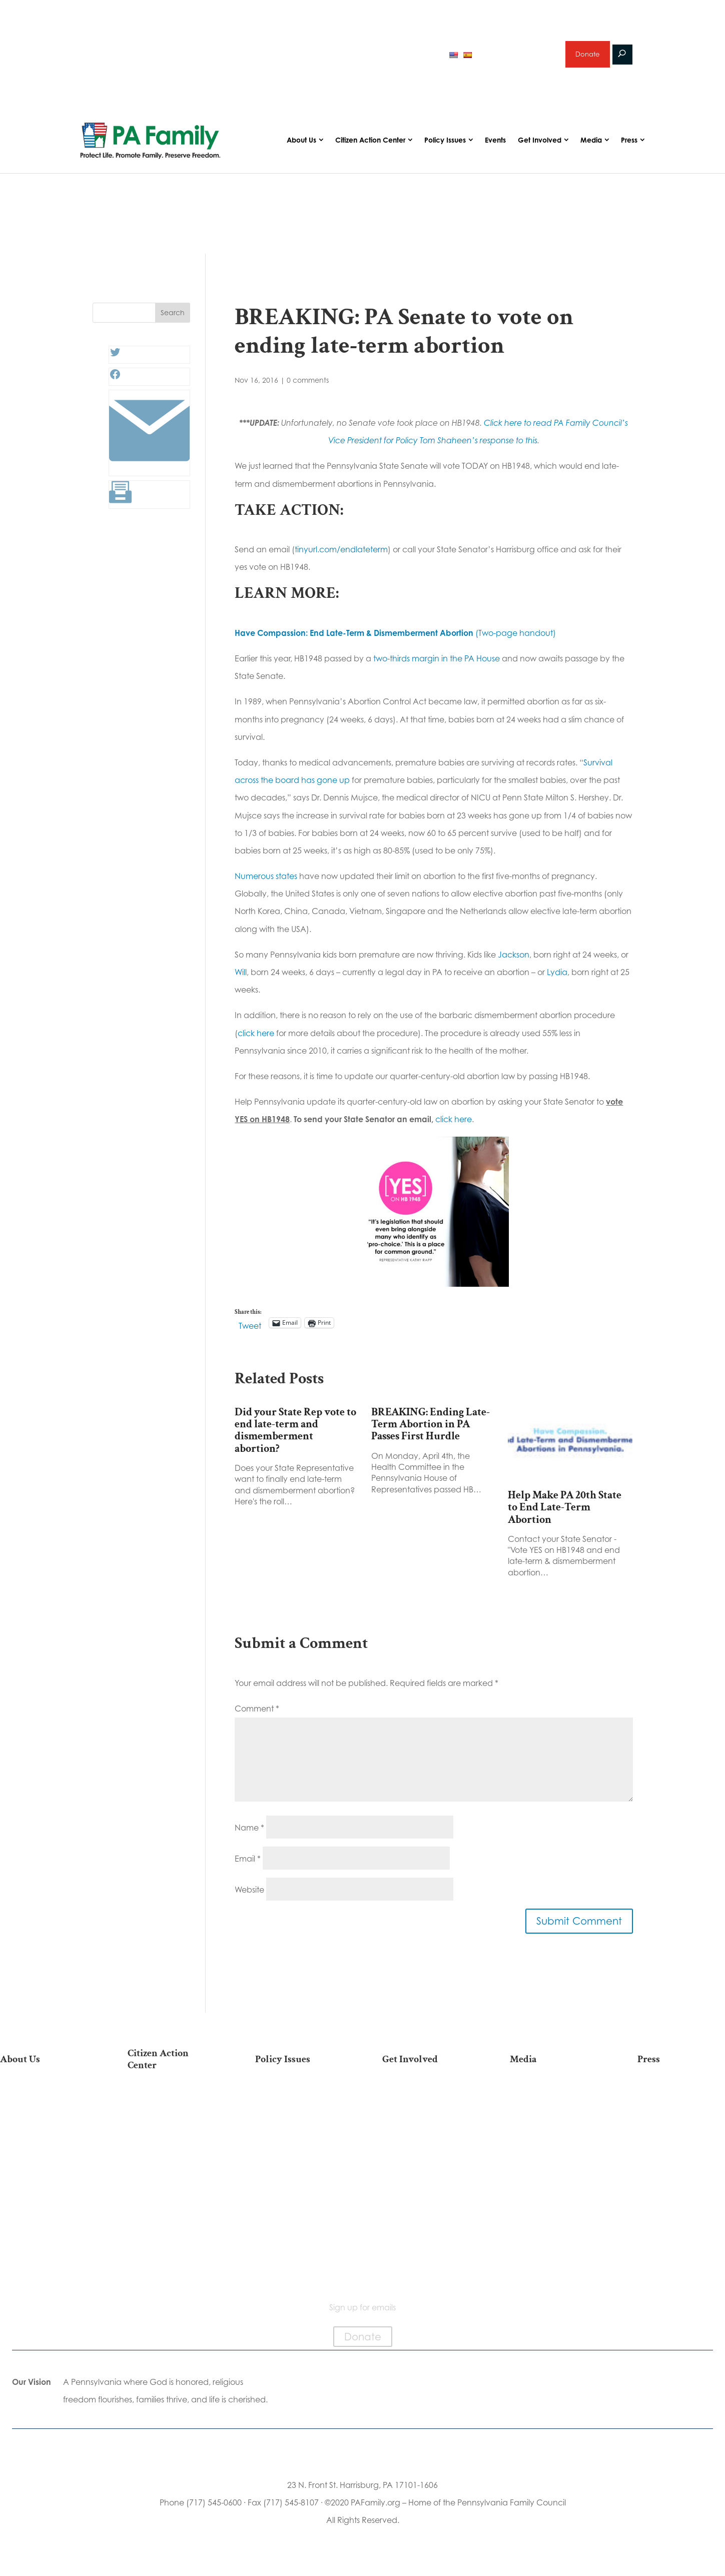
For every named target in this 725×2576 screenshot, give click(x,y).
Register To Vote (171, 2197)
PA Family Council (44, 2136)
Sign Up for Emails (426, 2183)
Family (299, 2136)
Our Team (44, 2120)
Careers (426, 2151)
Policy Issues (445, 146)
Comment (257, 1714)
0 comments (308, 386)
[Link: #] (149, 474)
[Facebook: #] (115, 383)
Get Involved (539, 146)
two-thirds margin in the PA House (436, 665)
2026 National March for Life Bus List (171, 2109)
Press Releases (680, 2104)
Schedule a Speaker (426, 2240)
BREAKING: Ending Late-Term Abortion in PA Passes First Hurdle (430, 1430)
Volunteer (426, 2136)
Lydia (557, 979)
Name (249, 1834)
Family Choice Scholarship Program (44, 2239)
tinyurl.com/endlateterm (341, 556)
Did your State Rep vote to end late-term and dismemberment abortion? (295, 1436)
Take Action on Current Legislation (171, 2135)
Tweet (250, 1330)
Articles (554, 2104)
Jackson (513, 961)
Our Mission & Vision (44, 2104)
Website (249, 1896)
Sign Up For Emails (171, 2270)
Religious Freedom (299, 2120)
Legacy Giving (426, 2167)
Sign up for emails (517, 57)
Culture (298, 2151)
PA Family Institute (44, 2151)
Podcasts (553, 2120)
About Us (301, 146)
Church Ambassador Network (44, 2214)
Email (248, 1865)
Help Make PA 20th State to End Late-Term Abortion (564, 1513)
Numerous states (266, 883)
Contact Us (44, 2260)
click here (256, 1039)
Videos (553, 2136)
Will (241, 979)
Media (591, 146)
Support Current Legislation (426, 2204)
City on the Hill (44, 2193)
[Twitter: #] (115, 361)
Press (629, 146)
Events (495, 146)
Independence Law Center (44, 2172)
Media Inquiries (681, 2120)
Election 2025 (553, 2167)
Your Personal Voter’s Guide (171, 2176)
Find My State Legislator (171, 2155)
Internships (426, 2120)
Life (298, 2104)
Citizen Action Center (370, 146)
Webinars (553, 2151)
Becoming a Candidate (171, 2249)
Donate (587, 57)
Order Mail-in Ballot (171, 2212)
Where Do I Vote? (171, 2228)
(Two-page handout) (395, 639)
